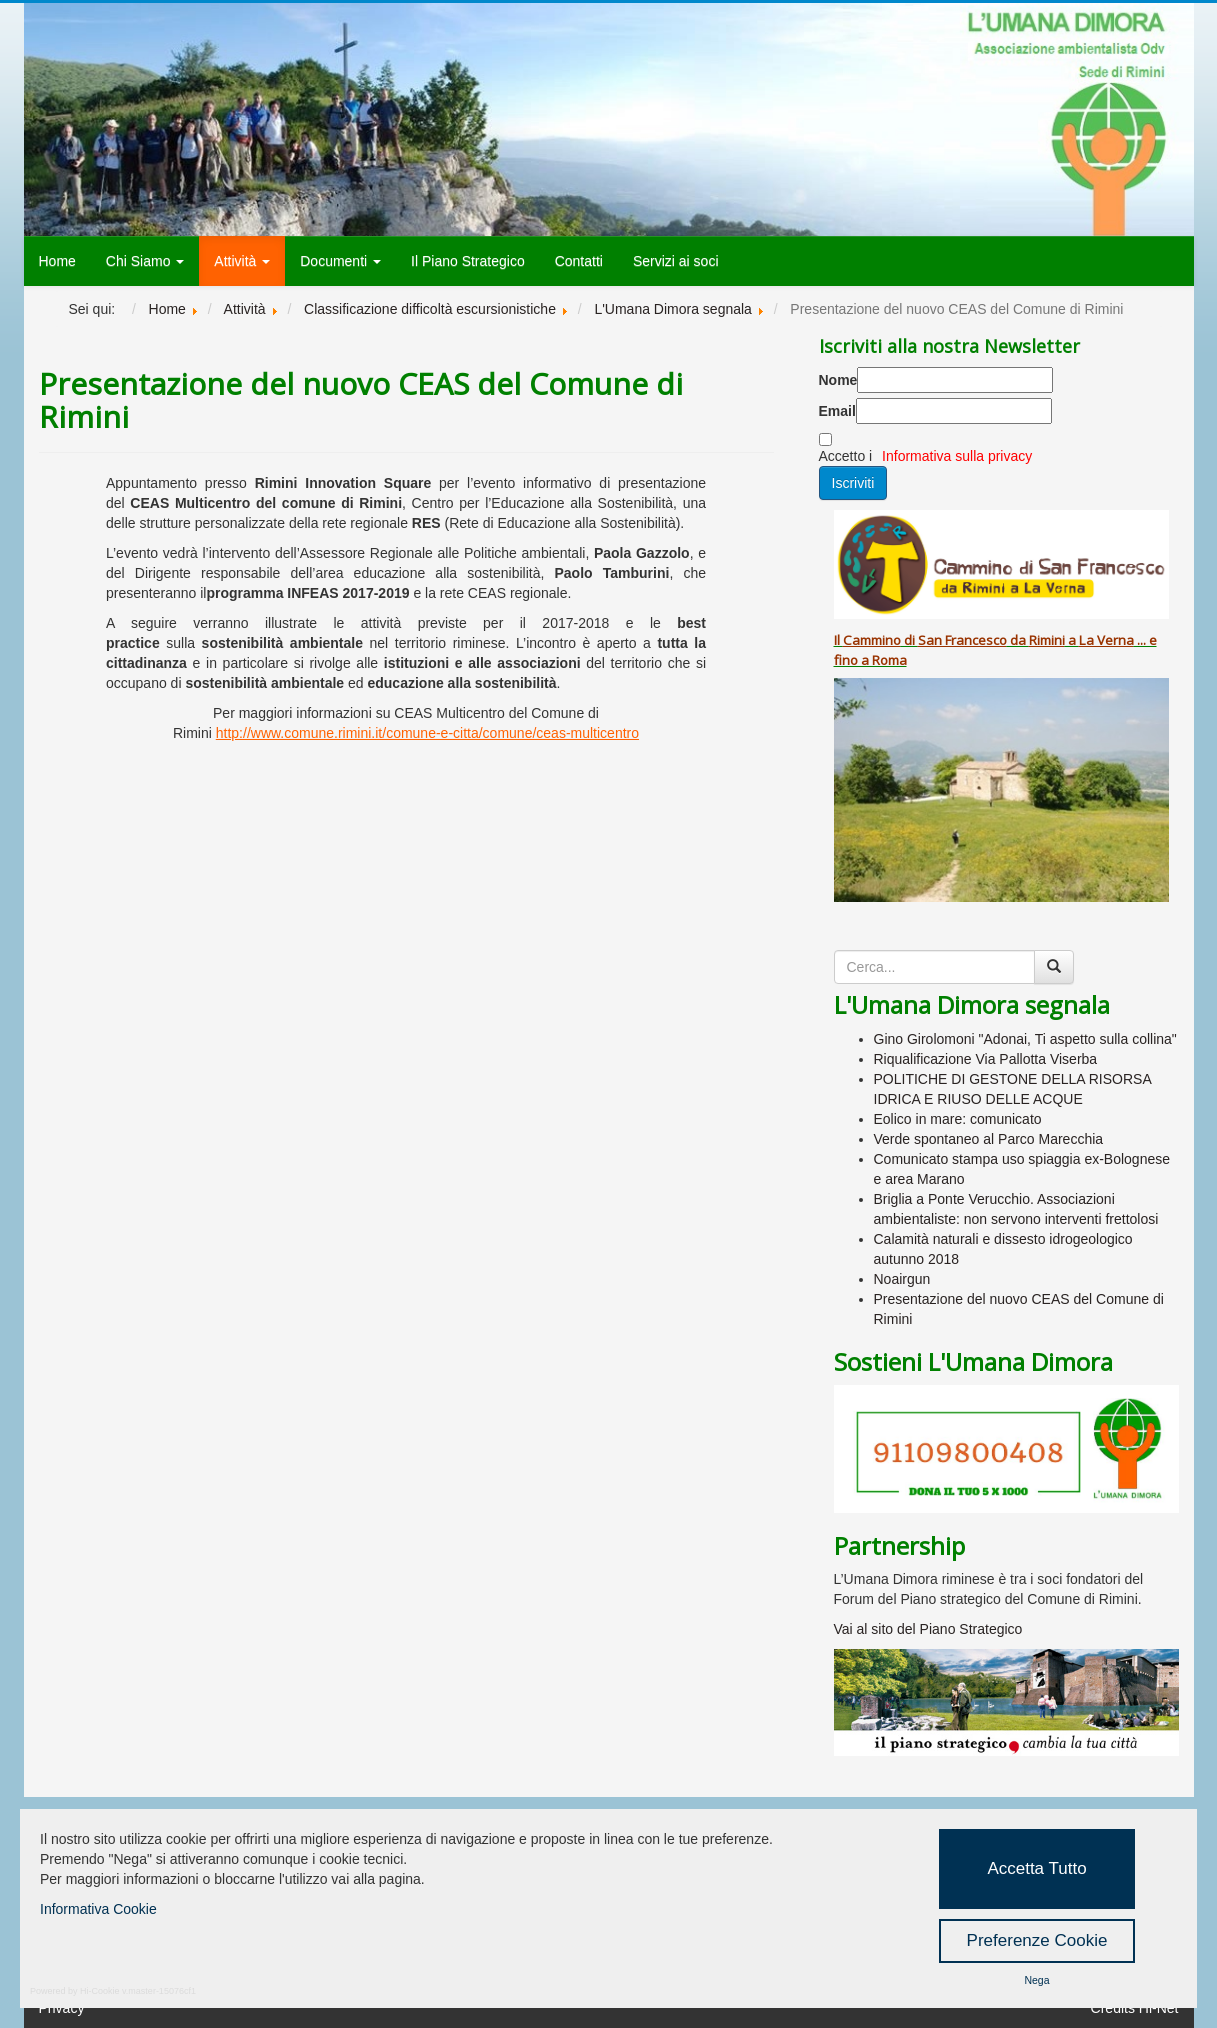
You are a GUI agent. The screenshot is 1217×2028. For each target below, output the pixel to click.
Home (57, 261)
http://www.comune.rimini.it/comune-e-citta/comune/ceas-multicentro (427, 733)
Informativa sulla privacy (957, 456)
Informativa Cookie (98, 1909)
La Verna (1106, 640)
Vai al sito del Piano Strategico (928, 1629)
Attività (242, 261)
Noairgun (902, 1279)
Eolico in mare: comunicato (958, 1119)
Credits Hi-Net (1135, 2008)
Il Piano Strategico (468, 261)
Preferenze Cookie (1037, 1940)
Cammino (872, 640)
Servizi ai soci (676, 261)
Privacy (62, 2008)
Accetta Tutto (1036, 1868)
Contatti (579, 261)
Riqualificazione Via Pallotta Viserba (986, 1059)
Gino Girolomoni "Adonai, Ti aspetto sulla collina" (1025, 1039)
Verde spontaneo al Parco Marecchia (989, 1139)
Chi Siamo (145, 261)
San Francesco (962, 640)
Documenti (340, 261)
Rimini (1047, 640)
